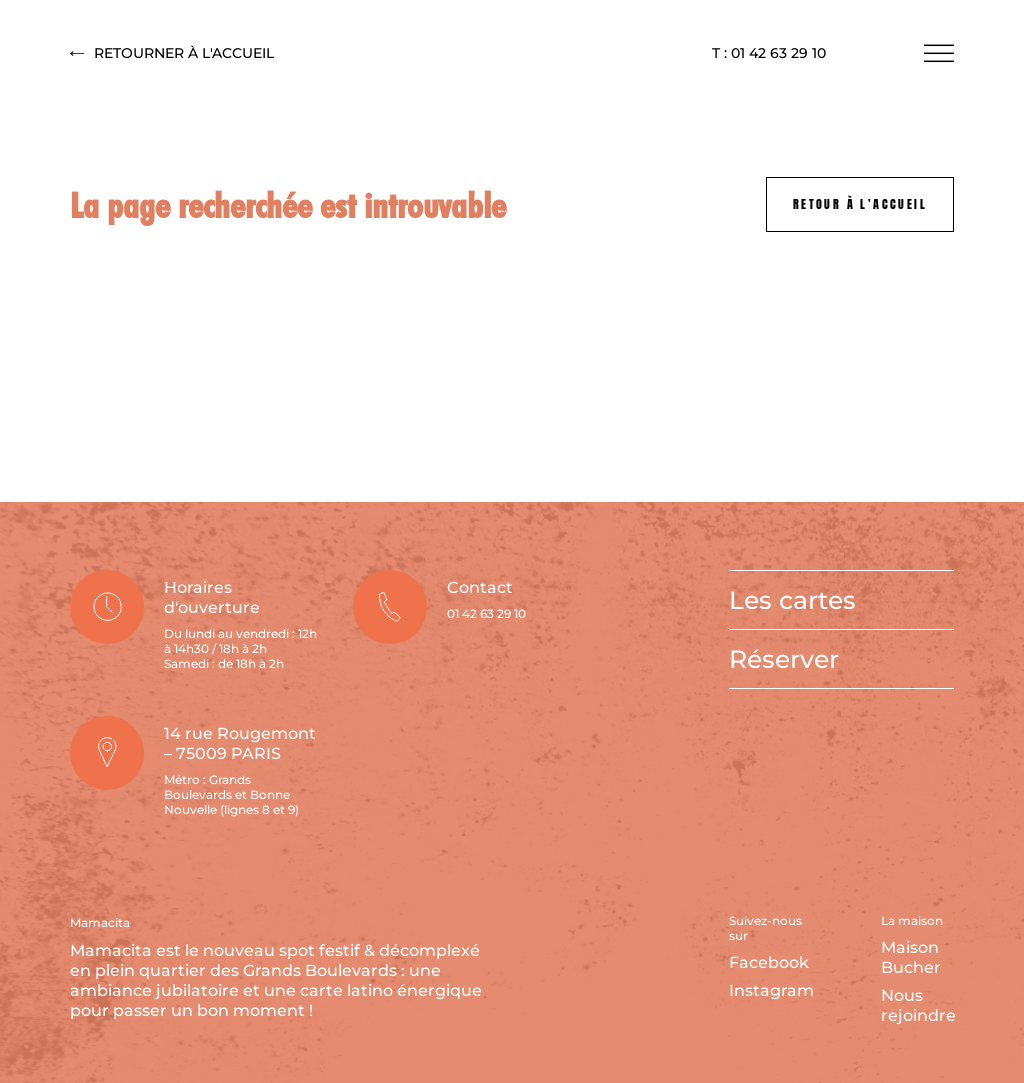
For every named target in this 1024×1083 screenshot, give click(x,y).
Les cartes (792, 600)
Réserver (784, 659)
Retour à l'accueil (860, 204)
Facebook (769, 962)
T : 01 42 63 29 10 (769, 53)
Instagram (771, 990)
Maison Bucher (911, 957)
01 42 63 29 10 (486, 613)
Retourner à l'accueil (172, 53)
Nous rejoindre (918, 1005)
